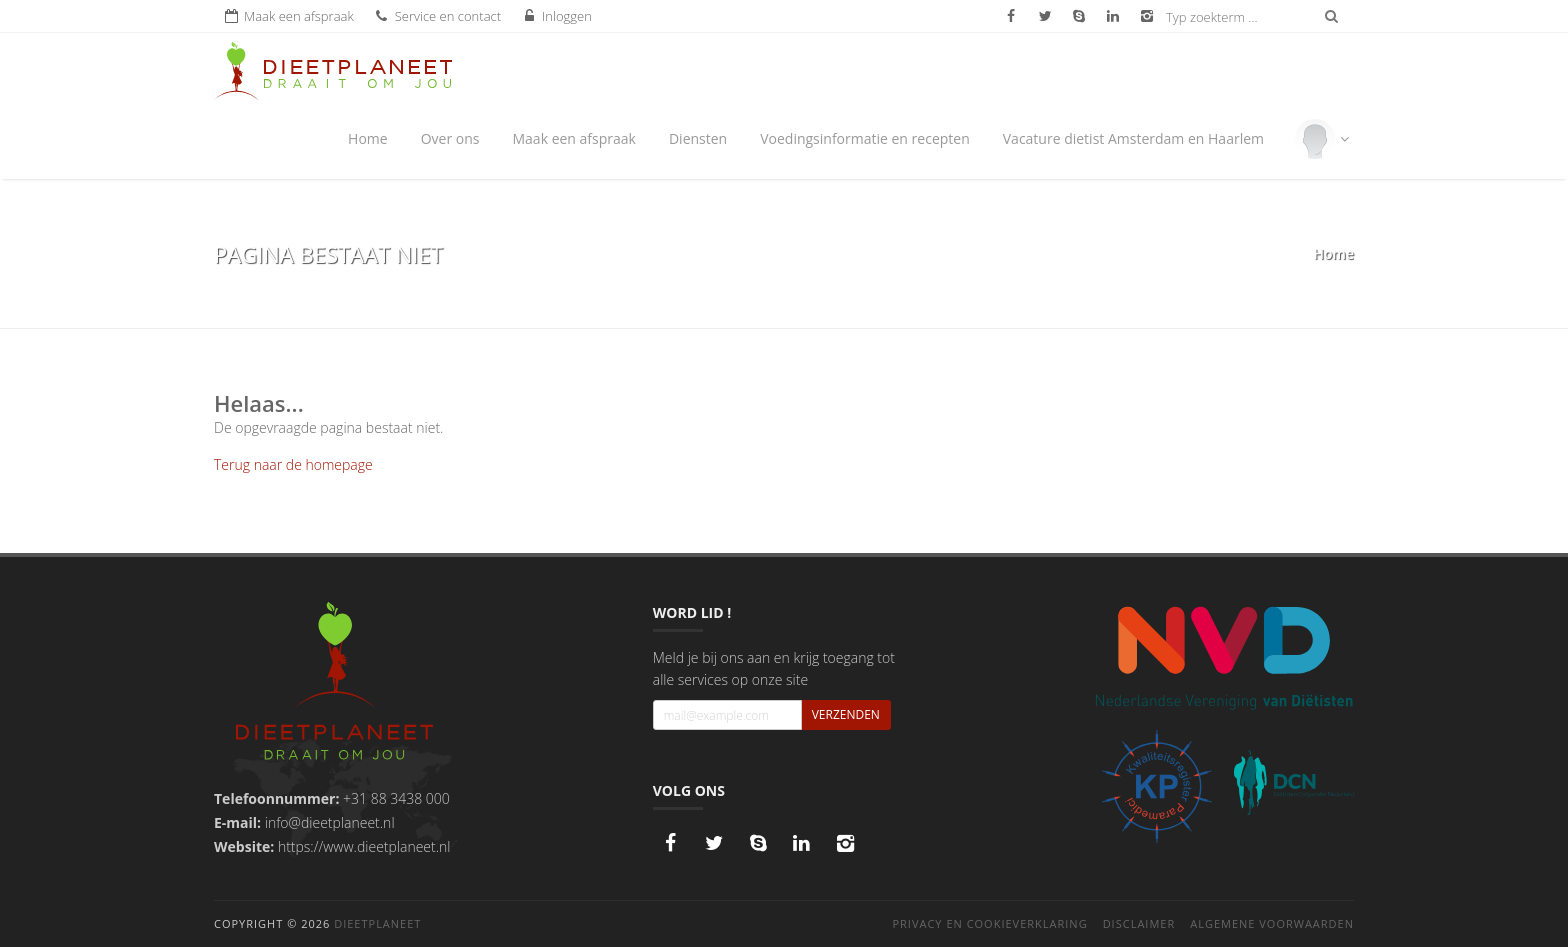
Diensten (698, 138)
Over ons (450, 138)
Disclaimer (1139, 923)
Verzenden (846, 714)
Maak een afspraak (573, 138)
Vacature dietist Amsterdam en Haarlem (1133, 138)
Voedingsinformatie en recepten (865, 138)
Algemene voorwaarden (1272, 923)
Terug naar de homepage (293, 464)
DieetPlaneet (377, 923)
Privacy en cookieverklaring (989, 923)
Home (368, 138)
